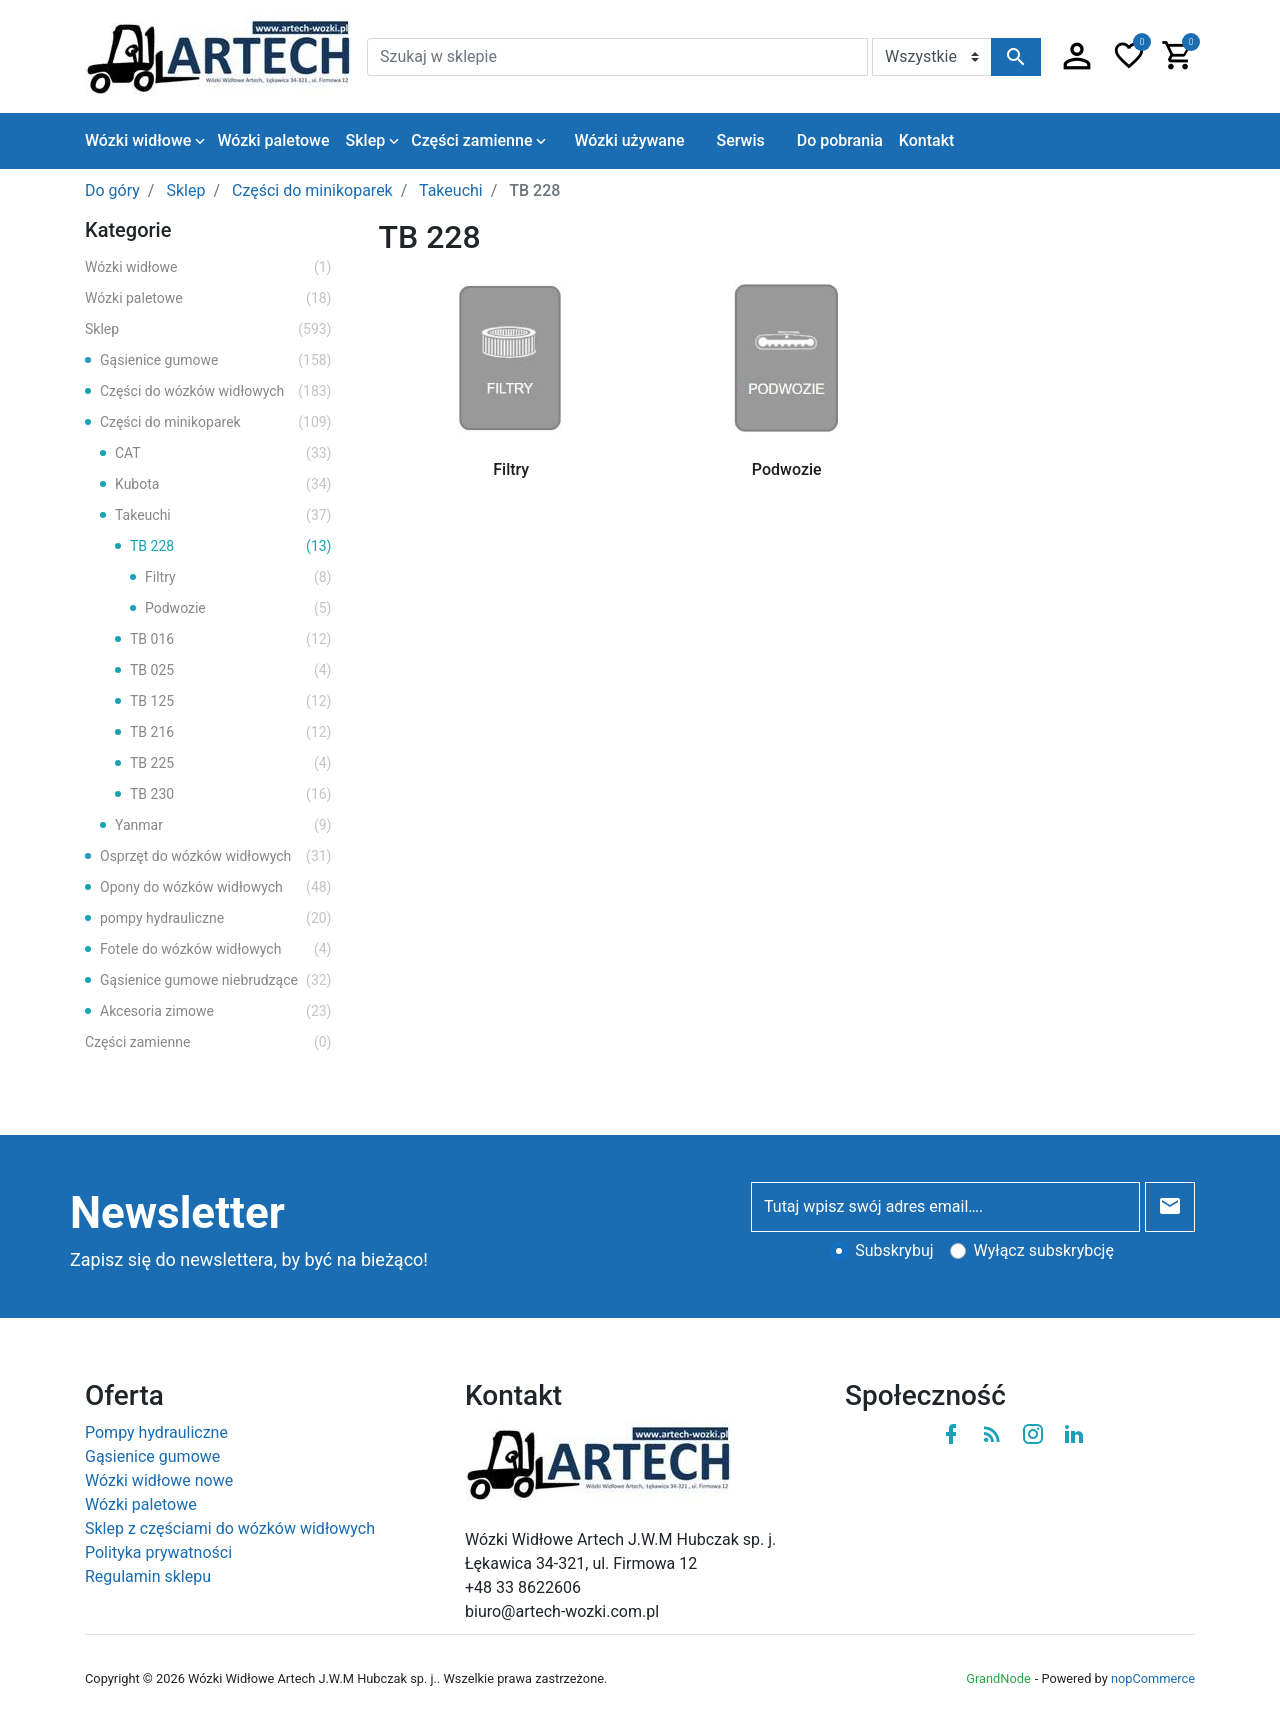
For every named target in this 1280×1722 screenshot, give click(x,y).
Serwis (740, 140)
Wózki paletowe (208, 298)
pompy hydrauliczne (216, 918)
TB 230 (231, 794)
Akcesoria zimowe (216, 1011)
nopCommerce (1153, 1678)
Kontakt (927, 140)
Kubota (223, 484)
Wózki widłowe (208, 267)
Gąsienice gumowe (216, 360)
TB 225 (231, 763)
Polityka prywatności (158, 1552)
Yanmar (223, 825)
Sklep (208, 329)
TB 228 (231, 546)
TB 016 (231, 639)
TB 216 (231, 732)
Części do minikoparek (216, 422)
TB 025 (231, 670)
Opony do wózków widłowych (216, 887)
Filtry (238, 577)
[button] (1077, 57)
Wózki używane (629, 140)
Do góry (112, 190)
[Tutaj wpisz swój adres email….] (945, 1207)
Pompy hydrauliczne (156, 1432)
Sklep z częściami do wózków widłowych (230, 1528)
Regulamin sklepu (148, 1576)
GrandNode (998, 1678)
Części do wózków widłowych (216, 391)
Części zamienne (208, 1042)
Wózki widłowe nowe (159, 1480)
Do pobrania (840, 140)
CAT (223, 453)
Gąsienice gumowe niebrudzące (216, 980)
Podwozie (238, 608)
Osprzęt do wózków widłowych (216, 856)
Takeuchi (223, 515)
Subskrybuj (894, 1250)
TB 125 (231, 701)
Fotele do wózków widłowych (216, 949)
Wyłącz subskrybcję (1044, 1250)
